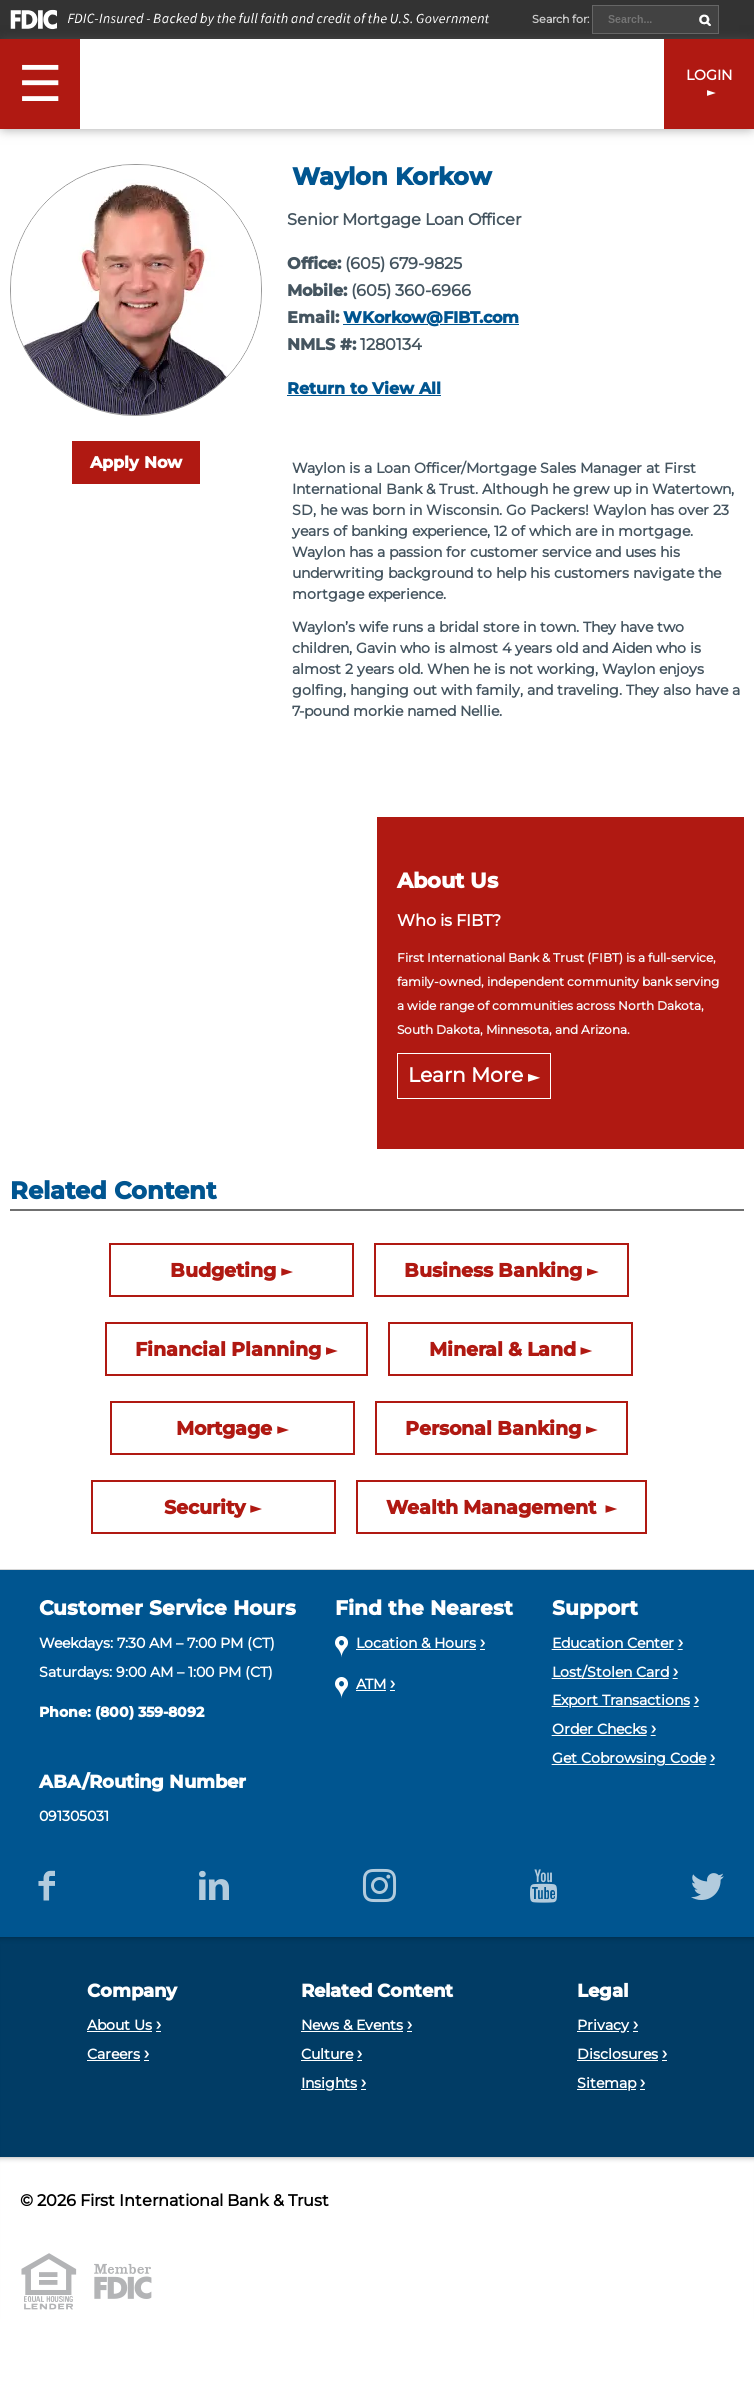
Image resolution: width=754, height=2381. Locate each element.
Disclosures (617, 2054)
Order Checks (599, 1729)
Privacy (603, 2025)
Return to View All (364, 388)
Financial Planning (228, 1349)
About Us (119, 2025)
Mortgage (224, 1428)
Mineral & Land (502, 1349)
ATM (371, 1684)
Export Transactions (621, 1700)
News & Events (352, 2025)
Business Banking (493, 1270)
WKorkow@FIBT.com (431, 317)
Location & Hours (416, 1643)
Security (204, 1507)
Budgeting (223, 1270)
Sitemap (606, 2083)
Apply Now (136, 462)
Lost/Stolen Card (610, 1672)
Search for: (562, 19)
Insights (329, 2083)
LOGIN (709, 75)
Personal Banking (493, 1428)
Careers (113, 2054)
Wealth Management (493, 1507)
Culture (327, 2054)
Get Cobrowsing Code (629, 1758)
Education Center (613, 1643)
